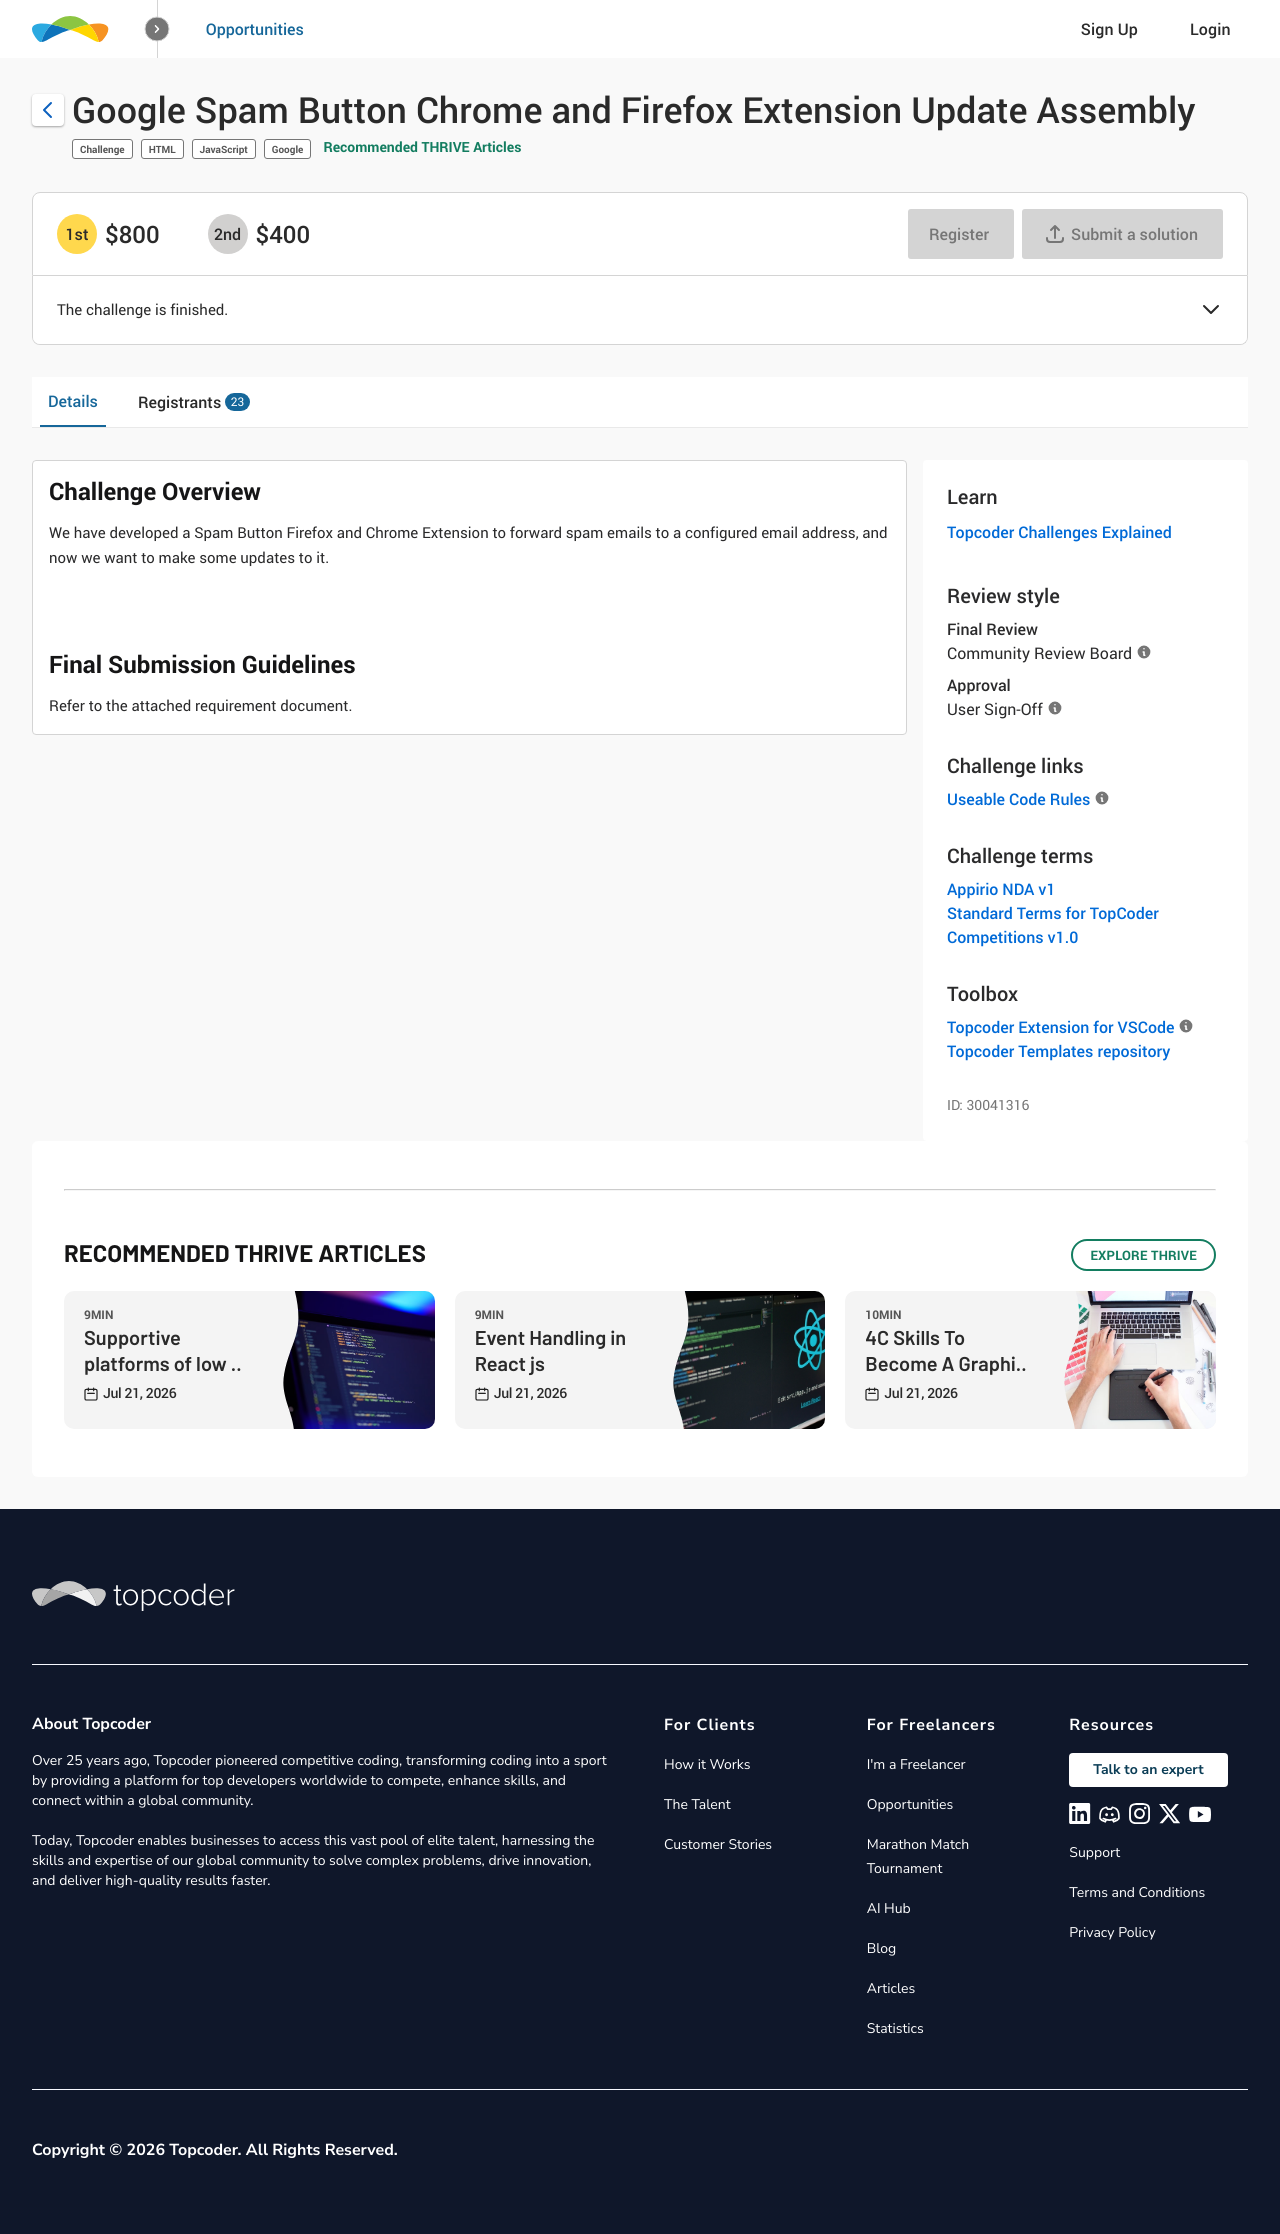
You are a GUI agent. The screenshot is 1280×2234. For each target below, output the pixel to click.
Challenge (102, 149)
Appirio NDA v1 (1001, 889)
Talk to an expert (1148, 1769)
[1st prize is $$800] (77, 234)
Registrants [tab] (194, 402)
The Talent (697, 1804)
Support (1094, 1852)
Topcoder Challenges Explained (1059, 532)
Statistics (895, 2028)
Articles (891, 1988)
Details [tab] (73, 401)
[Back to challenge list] (48, 110)
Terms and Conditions (1137, 1892)
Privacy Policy (1112, 1932)
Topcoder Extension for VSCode (1060, 1027)
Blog (882, 1948)
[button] (157, 29)
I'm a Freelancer (916, 1764)
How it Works (707, 1764)
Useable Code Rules (1018, 799)
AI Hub (889, 1908)
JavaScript (224, 149)
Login (1210, 29)
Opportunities (255, 29)
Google (288, 149)
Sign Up (1109, 29)
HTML (162, 149)
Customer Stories (718, 1844)
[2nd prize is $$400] (228, 234)
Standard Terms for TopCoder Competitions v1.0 (1053, 925)
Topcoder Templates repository (1058, 1051)
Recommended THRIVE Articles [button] (422, 147)
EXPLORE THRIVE (1143, 1255)
